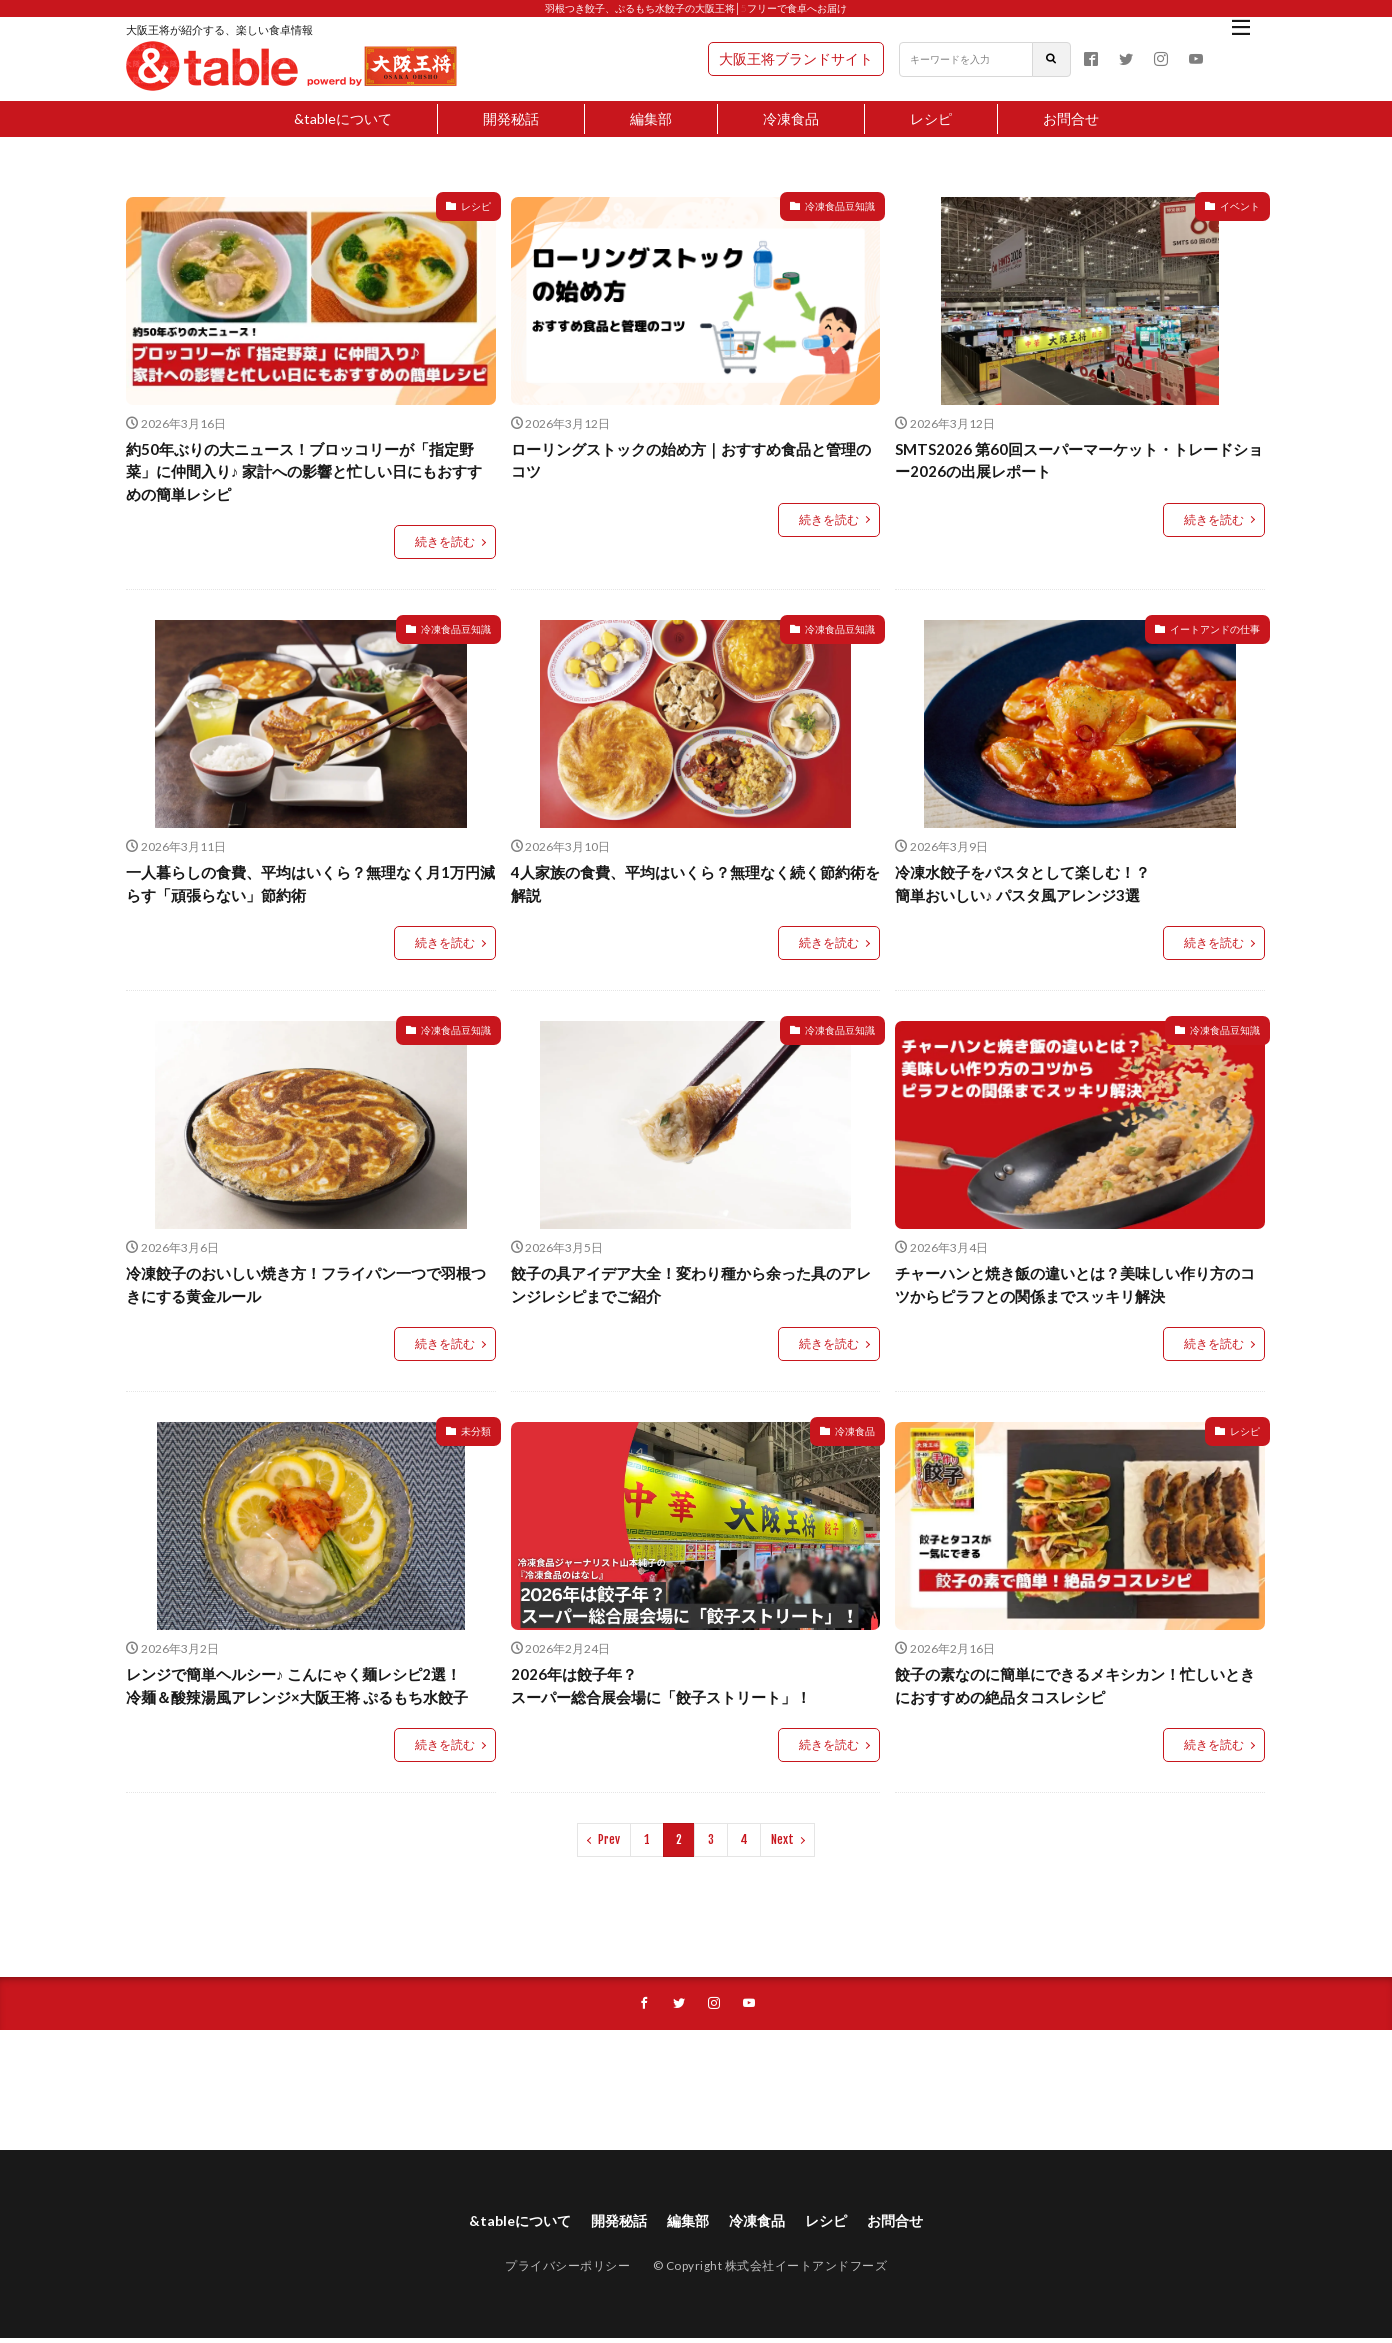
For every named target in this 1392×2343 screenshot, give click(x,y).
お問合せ (1071, 118)
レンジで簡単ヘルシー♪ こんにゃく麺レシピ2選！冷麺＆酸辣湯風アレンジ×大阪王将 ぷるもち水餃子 (297, 1685)
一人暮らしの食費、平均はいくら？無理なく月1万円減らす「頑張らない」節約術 (310, 883)
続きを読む (445, 541)
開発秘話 (511, 118)
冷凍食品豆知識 (840, 206)
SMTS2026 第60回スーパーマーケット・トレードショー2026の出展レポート (1079, 460)
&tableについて (343, 118)
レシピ (931, 118)
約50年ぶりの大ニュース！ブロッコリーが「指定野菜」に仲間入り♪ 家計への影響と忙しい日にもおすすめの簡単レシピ (304, 471)
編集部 (651, 118)
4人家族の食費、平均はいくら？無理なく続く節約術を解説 (695, 883)
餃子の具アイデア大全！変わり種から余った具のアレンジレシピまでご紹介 (691, 1284)
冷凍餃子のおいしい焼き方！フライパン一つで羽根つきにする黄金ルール (306, 1284)
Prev (609, 1839)
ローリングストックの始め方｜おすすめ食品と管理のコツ (691, 460)
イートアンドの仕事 (1215, 629)
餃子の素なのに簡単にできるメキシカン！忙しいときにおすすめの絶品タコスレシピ (1075, 1685)
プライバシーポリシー (567, 2270)
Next (782, 1839)
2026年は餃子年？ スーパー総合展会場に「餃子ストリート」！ (661, 1685)
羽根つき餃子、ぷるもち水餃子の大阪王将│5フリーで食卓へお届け (695, 8)
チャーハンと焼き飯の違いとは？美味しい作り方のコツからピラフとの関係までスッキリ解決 (1075, 1284)
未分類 (476, 1431)
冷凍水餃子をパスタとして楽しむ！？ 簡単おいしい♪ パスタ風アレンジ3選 (1022, 883)
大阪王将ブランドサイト (796, 58)
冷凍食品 (791, 118)
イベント (1240, 206)
